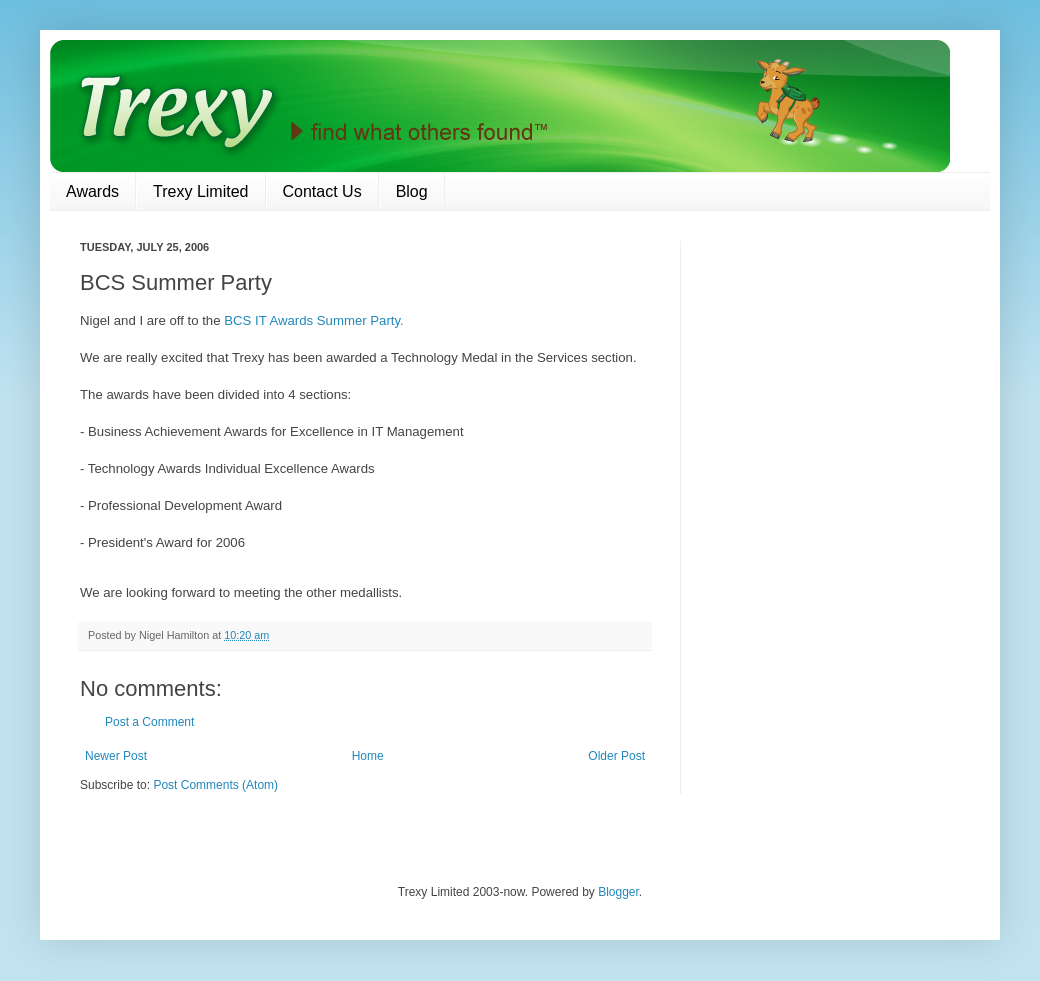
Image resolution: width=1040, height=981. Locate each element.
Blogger (618, 892)
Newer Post (116, 756)
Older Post (616, 756)
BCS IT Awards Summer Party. (314, 320)
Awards (92, 191)
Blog (412, 191)
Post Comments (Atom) (215, 785)
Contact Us (322, 191)
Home (368, 756)
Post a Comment (149, 722)
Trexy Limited (200, 191)
